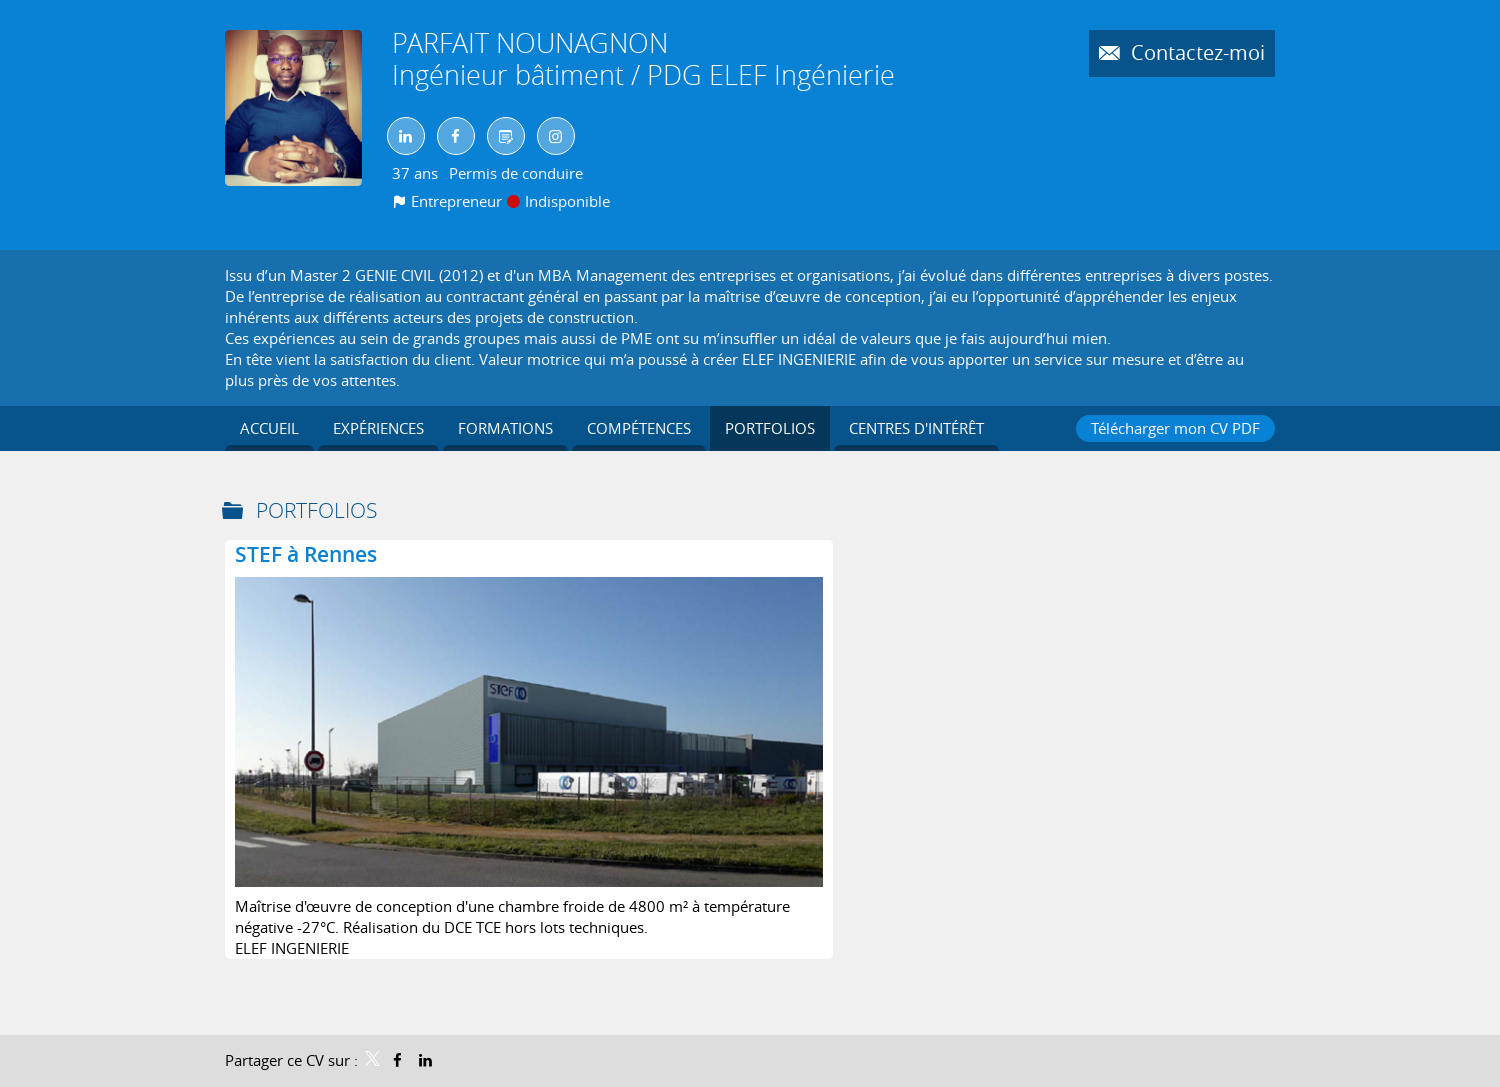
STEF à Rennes (306, 554)
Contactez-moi (1195, 53)
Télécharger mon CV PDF (1175, 428)
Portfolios (316, 510)
